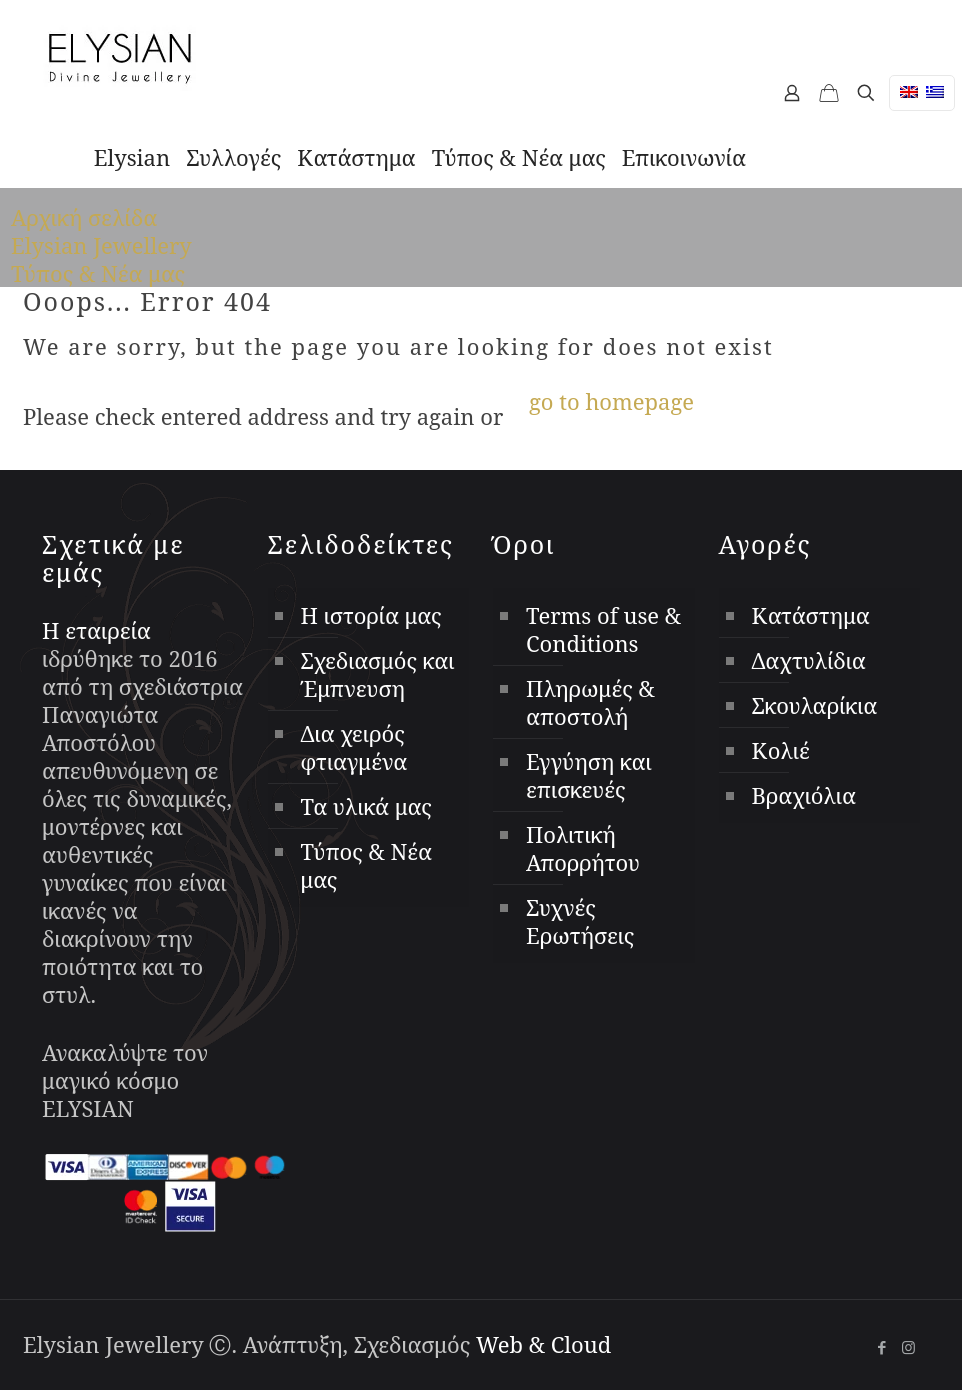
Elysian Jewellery (101, 245)
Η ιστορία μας (371, 615)
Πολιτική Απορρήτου (583, 848)
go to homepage (611, 401)
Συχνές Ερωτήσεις (580, 921)
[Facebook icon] (881, 1347)
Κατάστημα (811, 615)
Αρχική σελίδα (84, 217)
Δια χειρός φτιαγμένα (354, 747)
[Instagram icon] (908, 1347)
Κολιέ (781, 750)
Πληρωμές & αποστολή (590, 702)
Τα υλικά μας (366, 806)
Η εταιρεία (96, 630)
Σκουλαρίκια (815, 705)
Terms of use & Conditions (603, 629)
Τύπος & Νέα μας (98, 273)
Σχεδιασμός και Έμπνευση (378, 674)
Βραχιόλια (804, 795)
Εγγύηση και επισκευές (589, 775)
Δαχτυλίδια (809, 660)
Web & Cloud (543, 1344)
